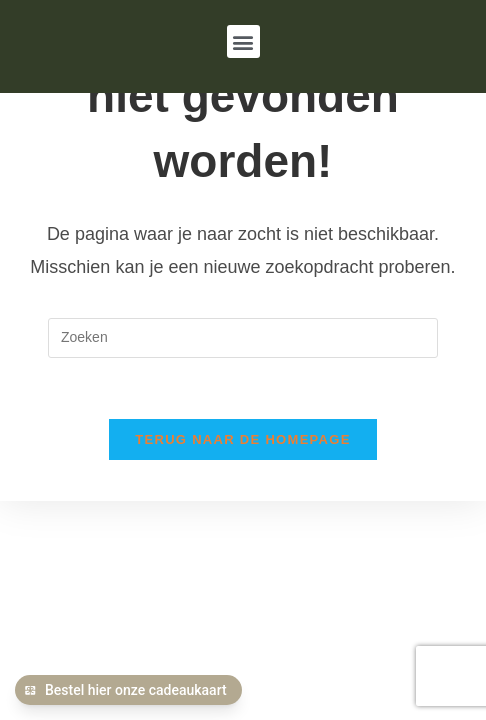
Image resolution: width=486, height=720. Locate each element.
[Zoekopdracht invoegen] (243, 336)
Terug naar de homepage (242, 437)
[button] (243, 41)
